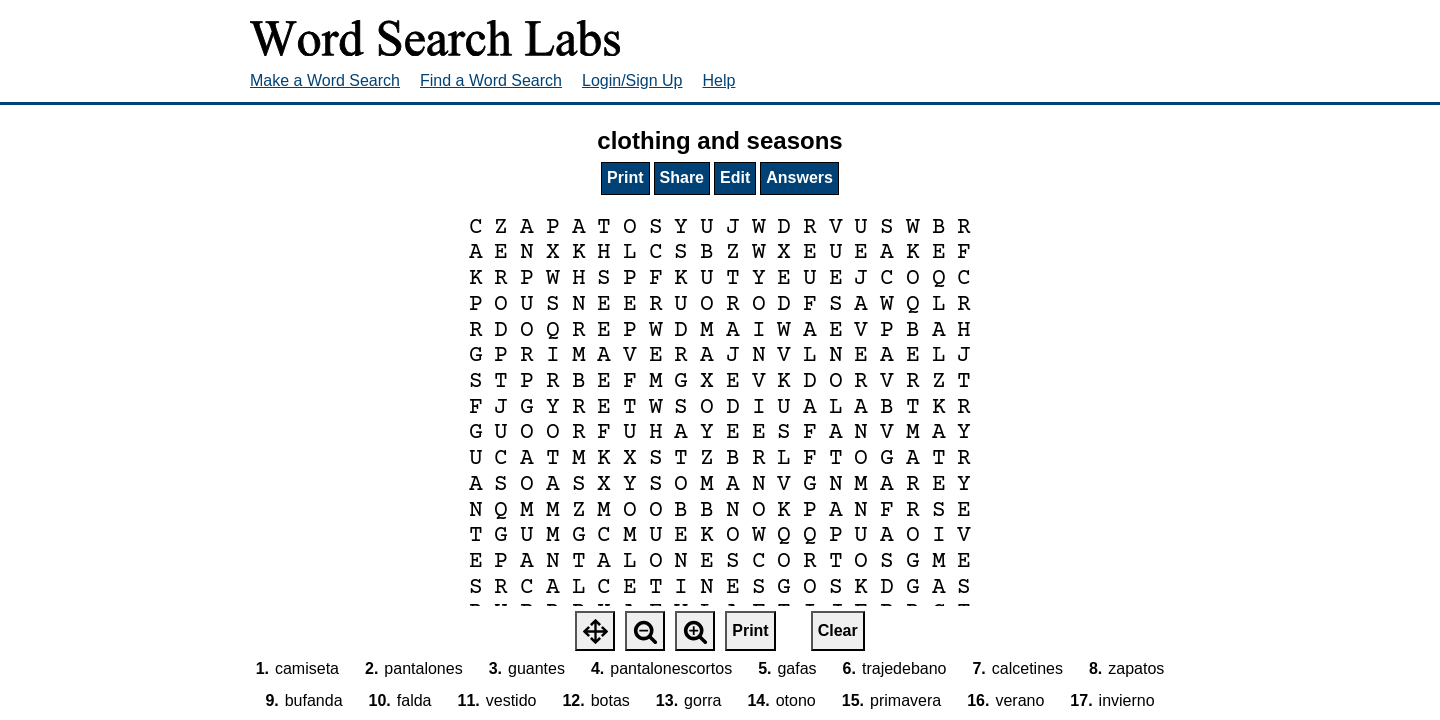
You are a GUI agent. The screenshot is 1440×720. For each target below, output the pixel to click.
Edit (735, 177)
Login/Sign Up (632, 80)
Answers (799, 177)
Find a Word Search (491, 80)
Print (625, 177)
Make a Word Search (325, 80)
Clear (838, 630)
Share (682, 177)
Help (719, 80)
